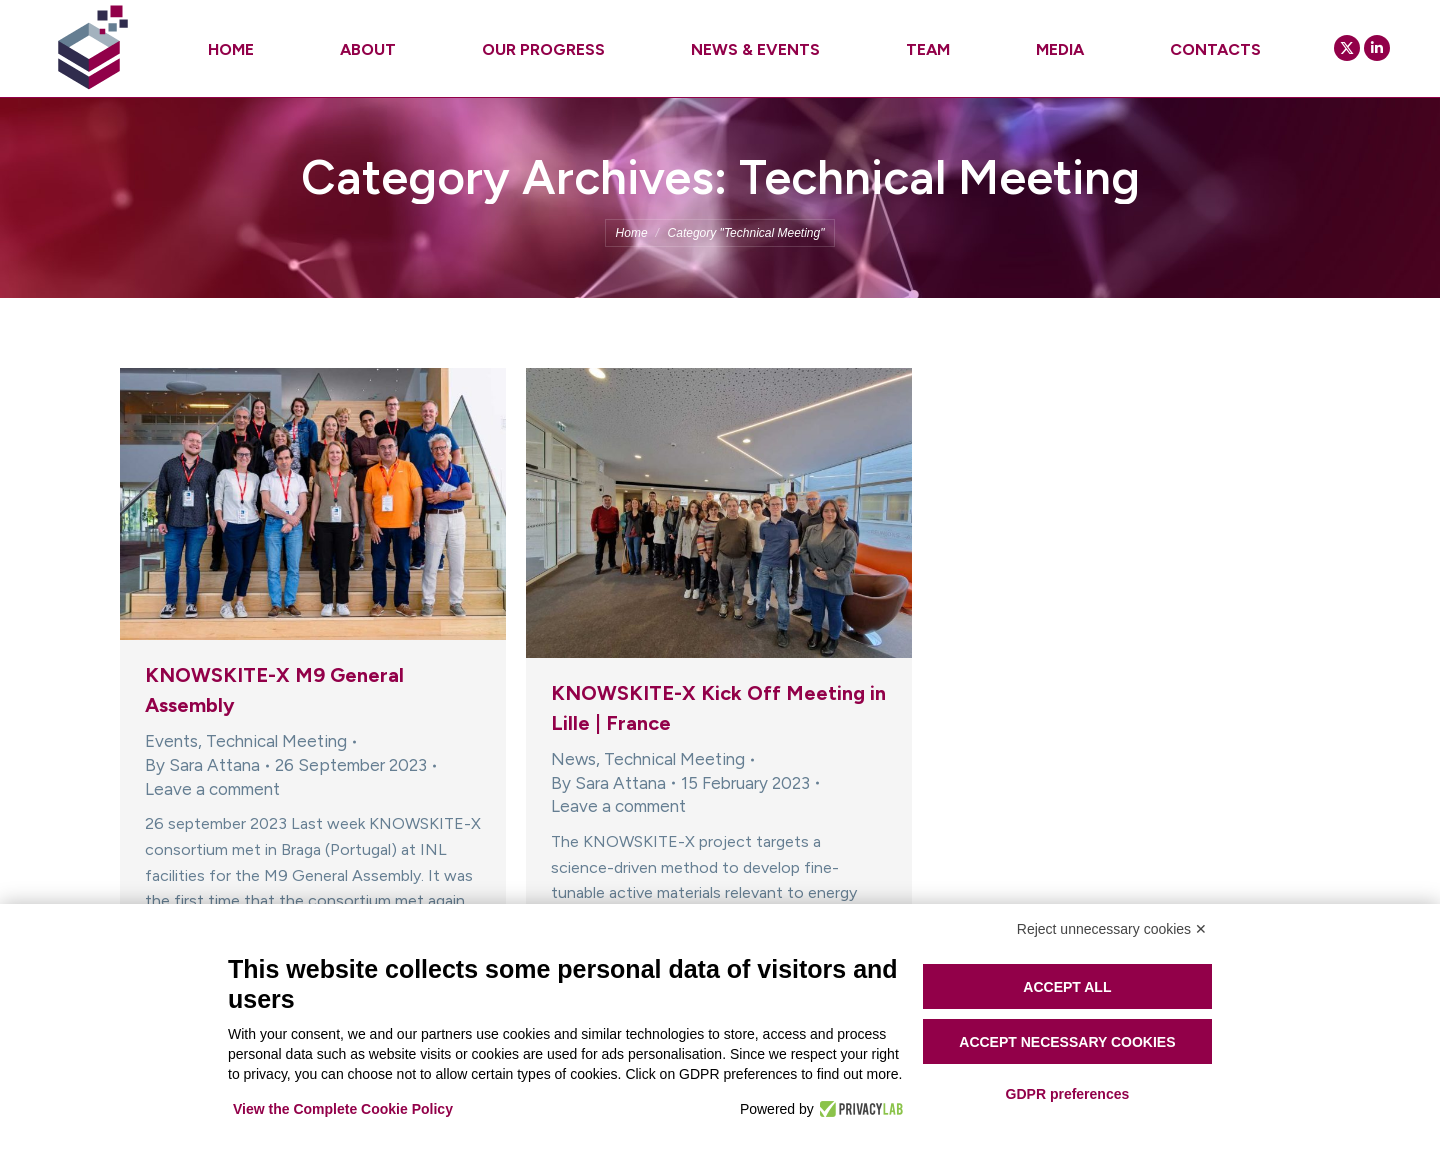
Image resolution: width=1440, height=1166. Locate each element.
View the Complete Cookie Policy (343, 1109)
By (202, 765)
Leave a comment (212, 789)
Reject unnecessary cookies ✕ (1112, 929)
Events (171, 741)
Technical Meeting (276, 741)
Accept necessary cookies (1067, 1042)
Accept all (1067, 987)
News (573, 759)
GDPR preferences (1068, 1094)
